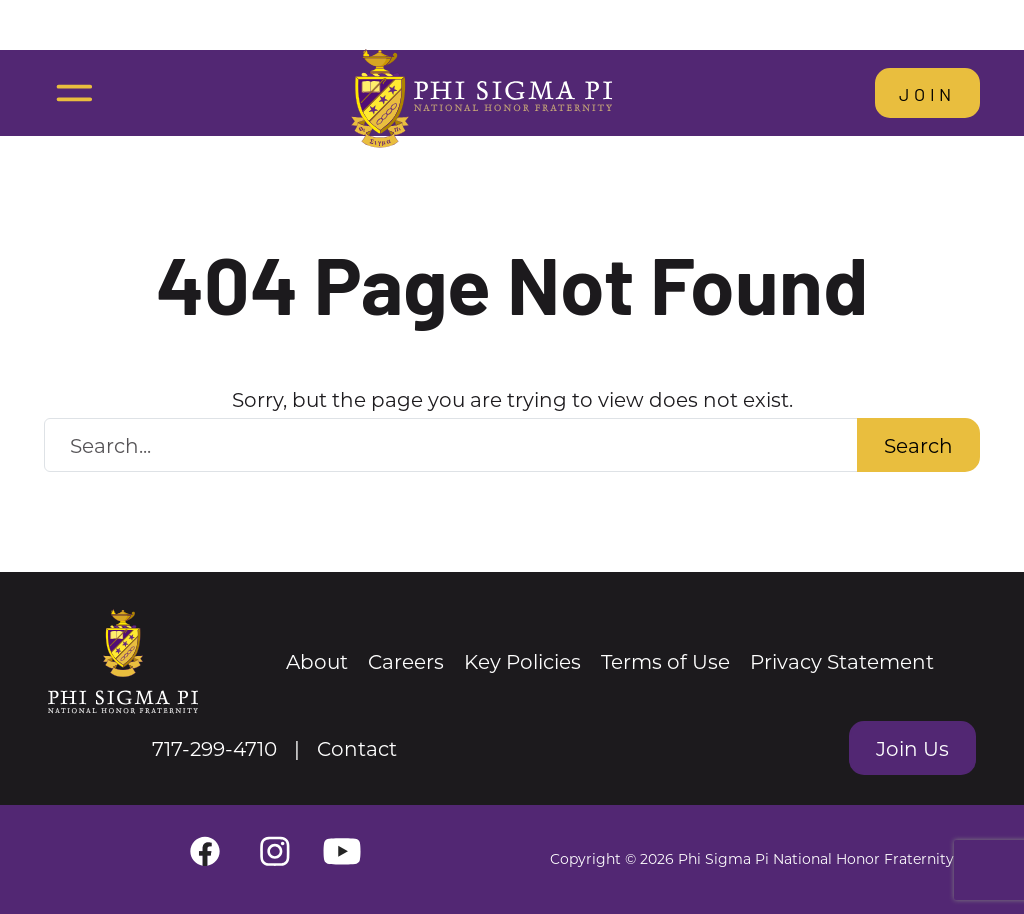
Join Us (912, 748)
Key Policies (522, 661)
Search (918, 445)
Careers (406, 661)
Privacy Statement (842, 661)
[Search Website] (451, 445)
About (317, 661)
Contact (357, 748)
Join (927, 93)
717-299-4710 (214, 748)
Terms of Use (665, 661)
